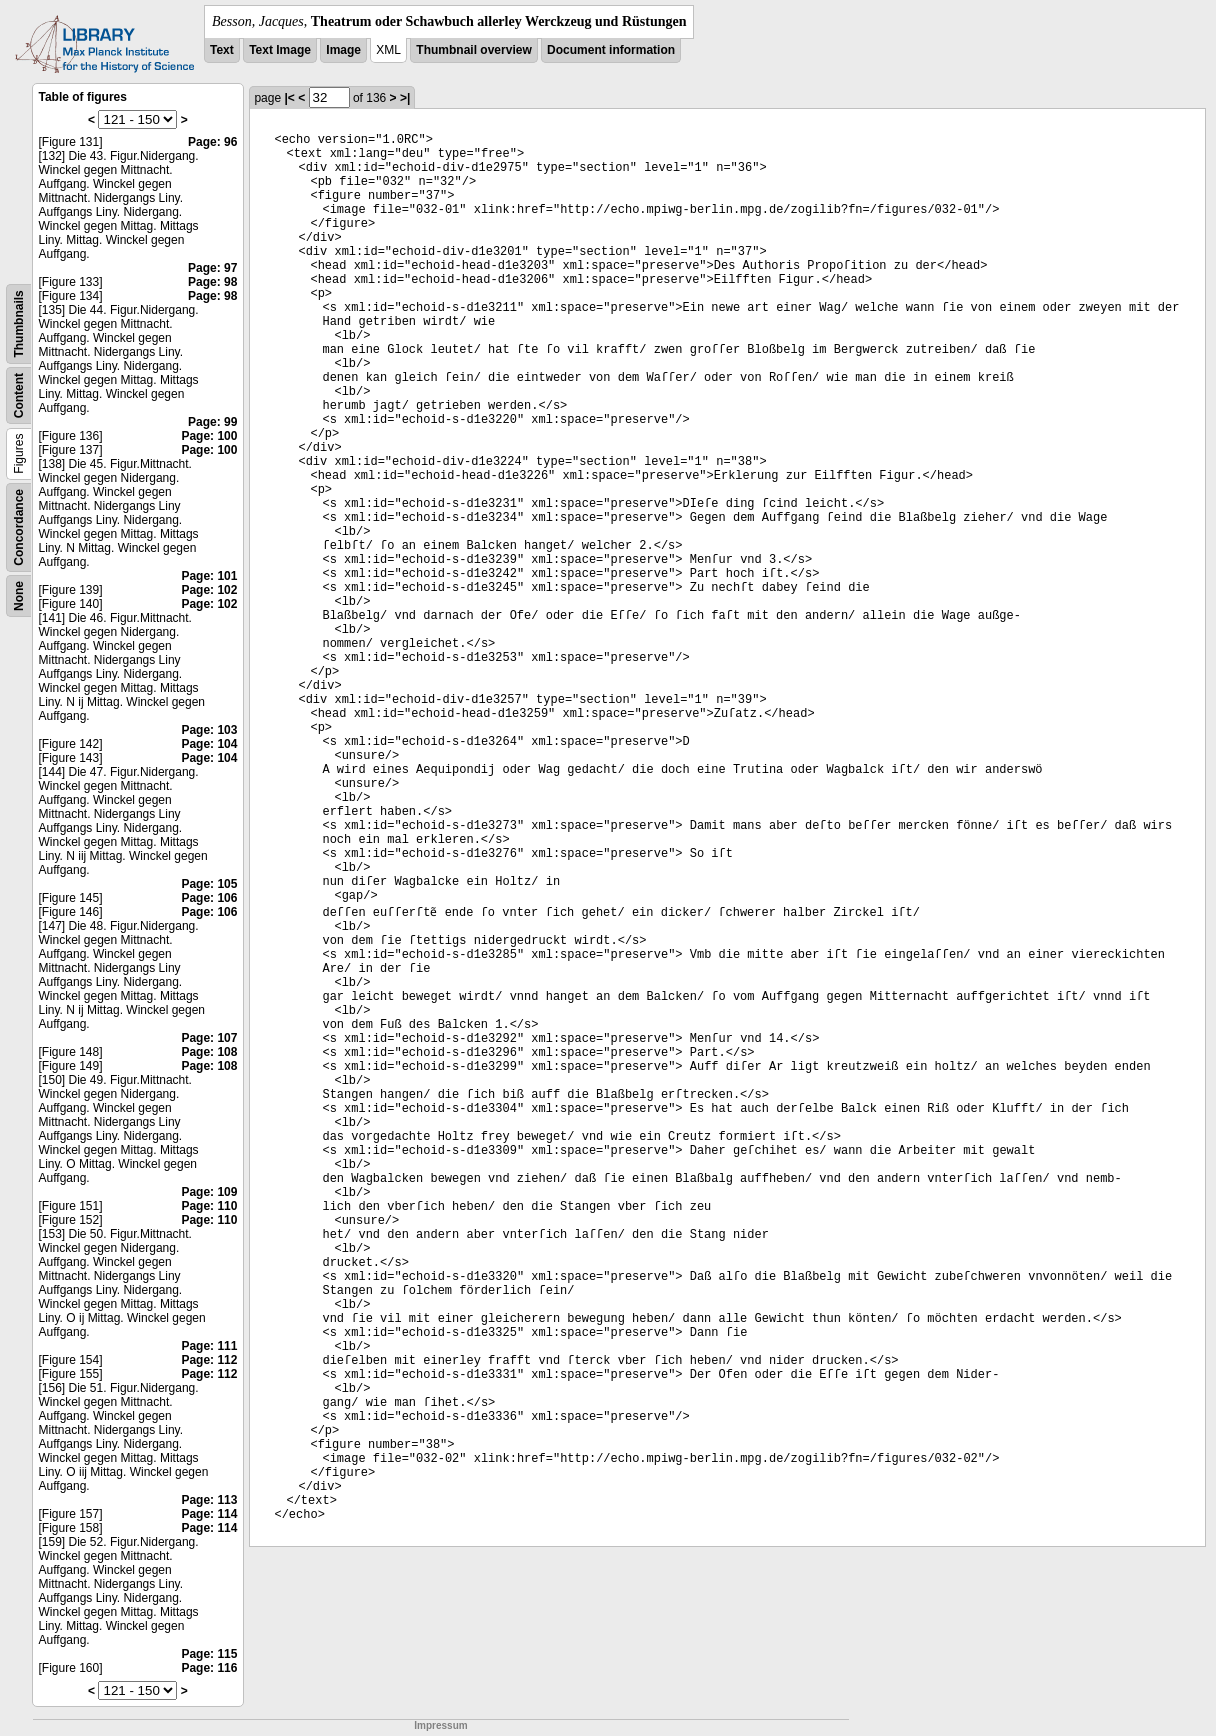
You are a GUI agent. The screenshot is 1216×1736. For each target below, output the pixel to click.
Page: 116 (209, 1668)
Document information (611, 50)
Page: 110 (209, 1206)
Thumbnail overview (473, 50)
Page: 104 (209, 744)
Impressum (440, 1725)
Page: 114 (209, 1514)
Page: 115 (209, 1654)
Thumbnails (19, 323)
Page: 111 (209, 1346)
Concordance (19, 527)
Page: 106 (209, 898)
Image (343, 50)
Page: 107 (209, 1038)
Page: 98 (212, 282)
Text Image (280, 50)
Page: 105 (209, 884)
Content (19, 395)
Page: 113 (209, 1500)
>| (405, 98)
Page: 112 (209, 1360)
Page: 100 (209, 436)
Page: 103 (209, 730)
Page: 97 (212, 268)
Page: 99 (212, 422)
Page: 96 (212, 142)
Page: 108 (209, 1052)
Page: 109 (209, 1192)
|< (289, 98)
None (19, 596)
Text (222, 50)
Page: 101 (209, 576)
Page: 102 (209, 590)
